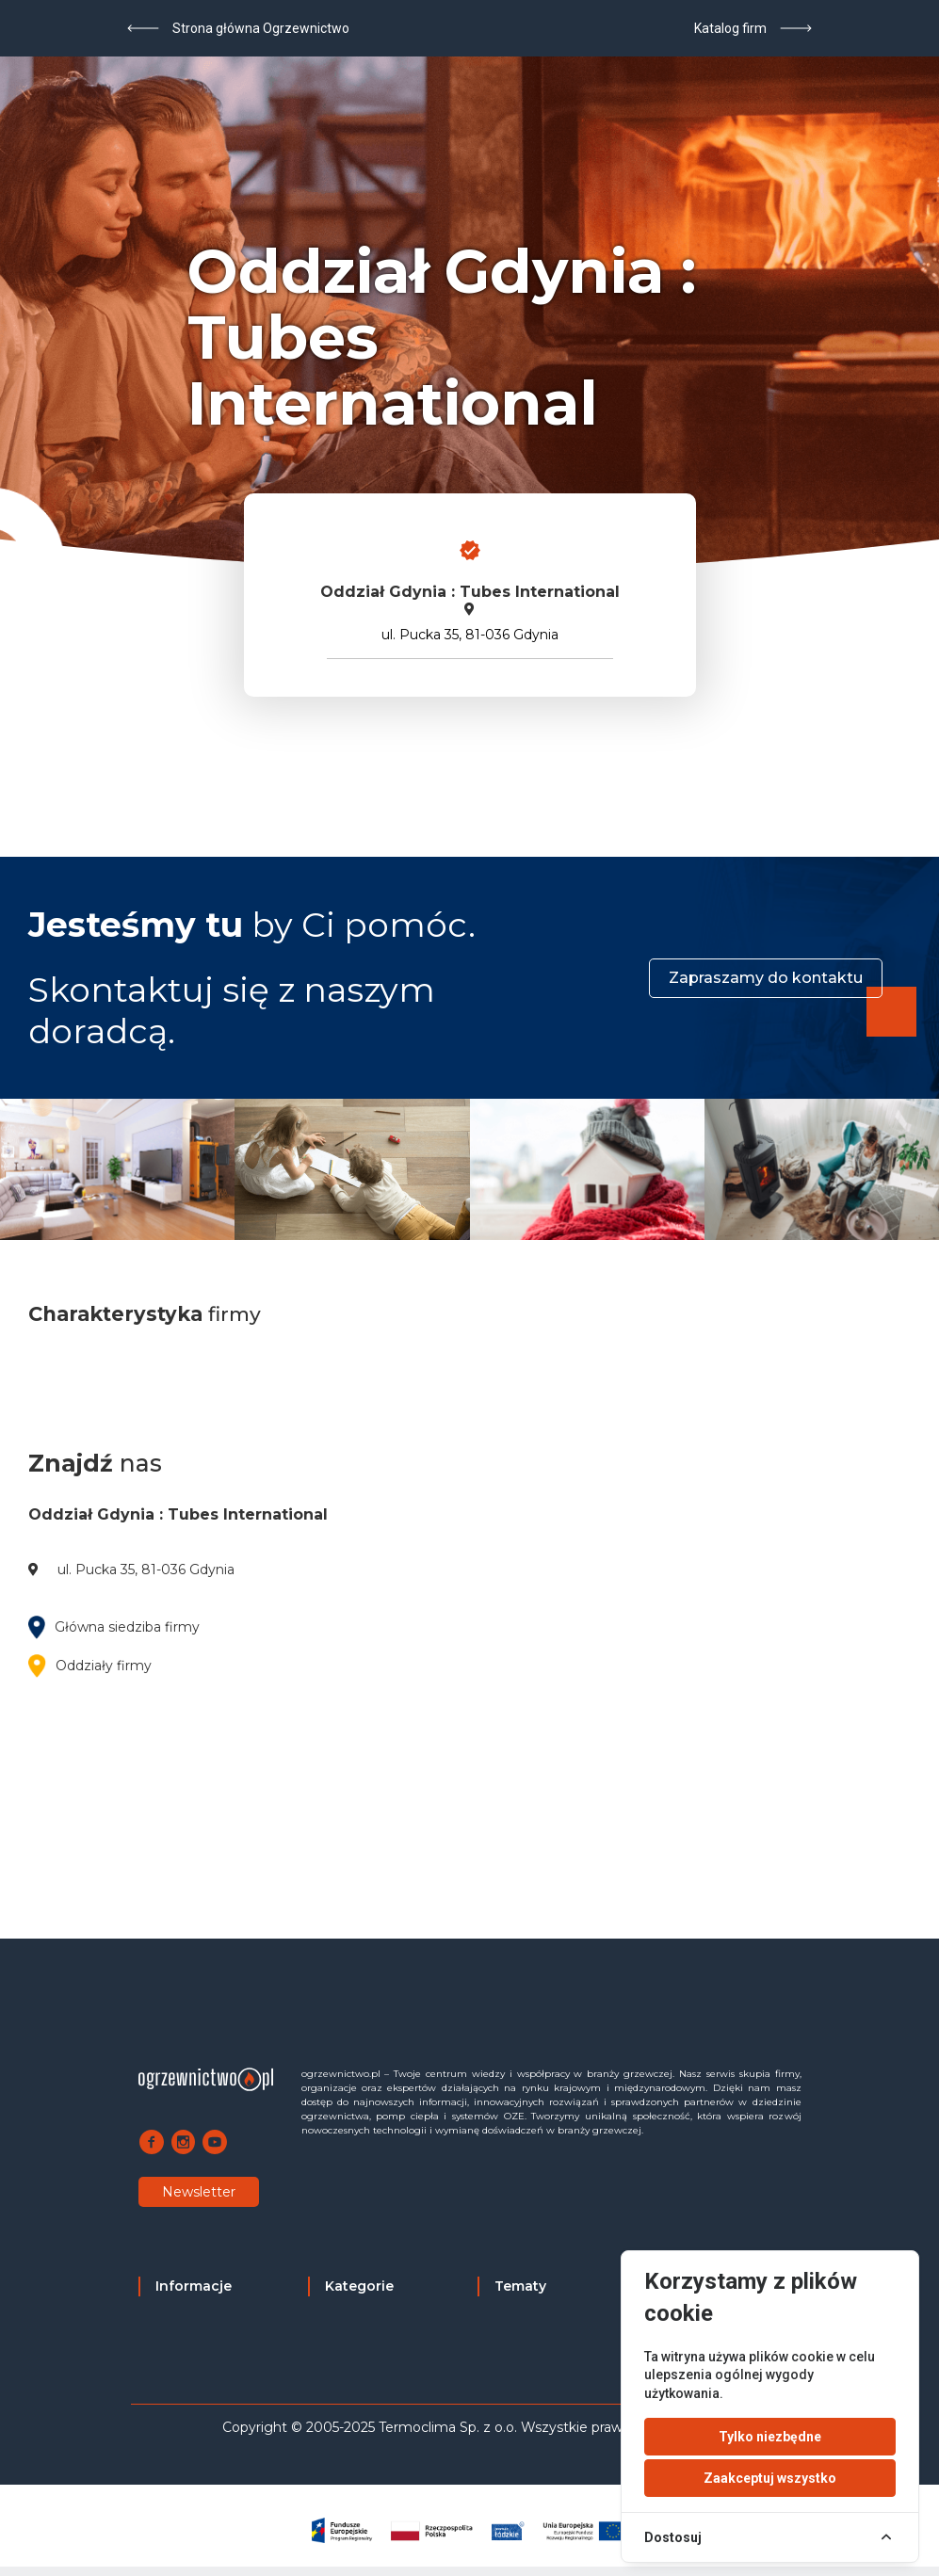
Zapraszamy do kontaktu (766, 978)
